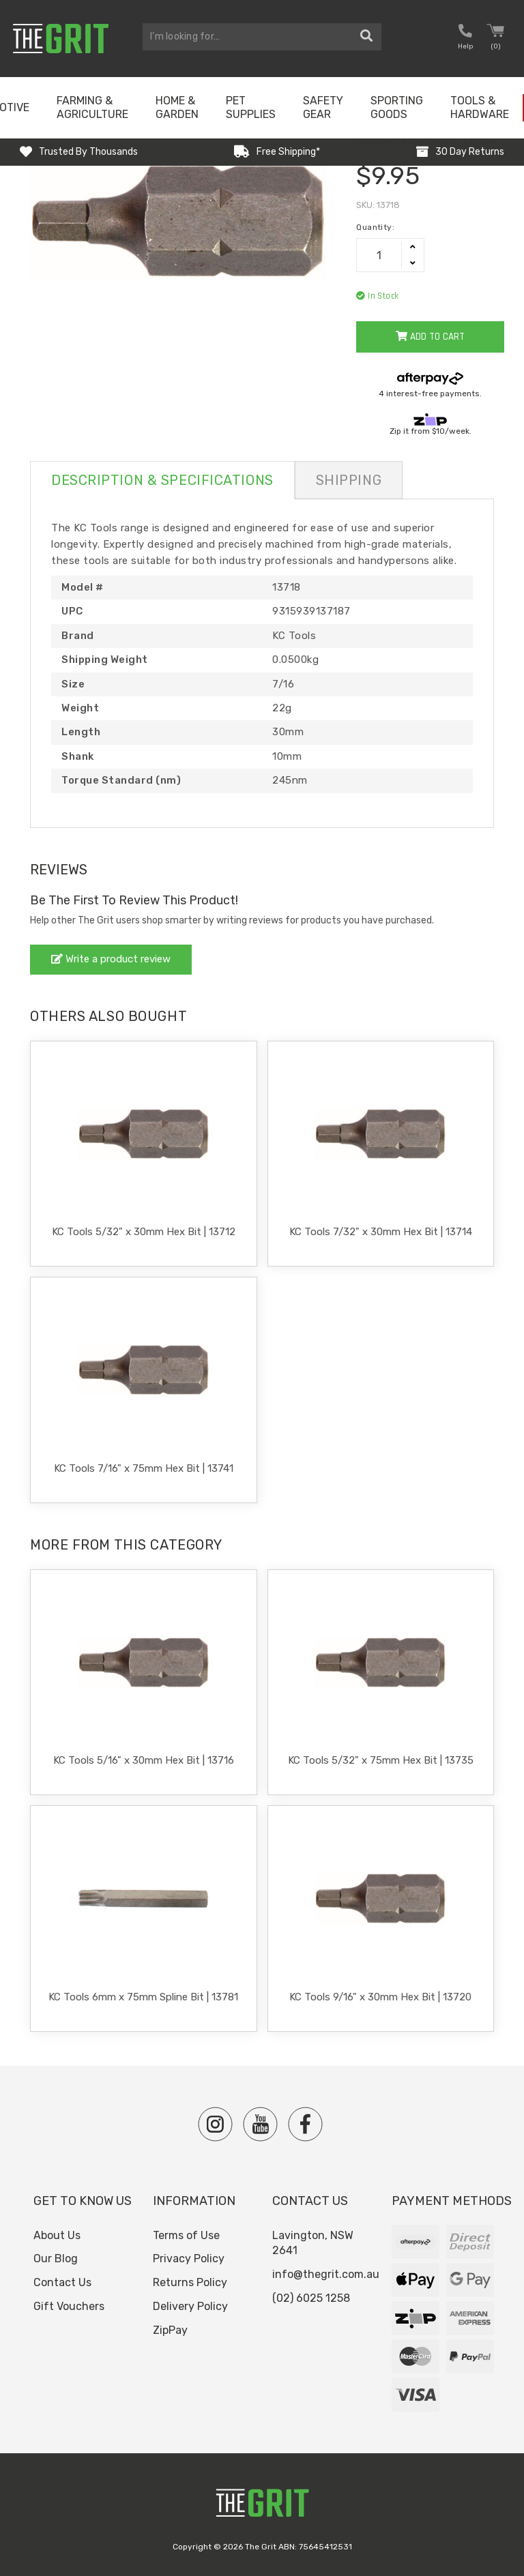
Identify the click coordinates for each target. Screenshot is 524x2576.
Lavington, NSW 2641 (312, 2243)
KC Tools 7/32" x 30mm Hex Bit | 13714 (380, 1232)
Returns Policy (190, 2282)
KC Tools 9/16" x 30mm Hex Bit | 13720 (380, 1997)
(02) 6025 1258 (311, 2298)
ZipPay (170, 2330)
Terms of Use (186, 2235)
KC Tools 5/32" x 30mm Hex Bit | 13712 (143, 1232)
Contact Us (62, 2282)
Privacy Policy (188, 2258)
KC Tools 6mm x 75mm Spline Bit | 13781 (143, 1997)
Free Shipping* (288, 152)
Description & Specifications (162, 480)
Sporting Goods (396, 107)
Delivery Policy (190, 2306)
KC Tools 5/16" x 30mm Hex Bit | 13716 (143, 1760)
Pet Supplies (251, 107)
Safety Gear (323, 107)
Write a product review (111, 959)
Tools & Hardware (479, 107)
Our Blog (55, 2258)
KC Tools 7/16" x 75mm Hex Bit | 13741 (143, 1468)
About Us (57, 2235)
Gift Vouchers (68, 2306)
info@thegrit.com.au (325, 2274)
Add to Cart (430, 336)
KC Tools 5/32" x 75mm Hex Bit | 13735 (381, 1760)
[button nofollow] (465, 38)
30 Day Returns (469, 152)
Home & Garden (177, 107)
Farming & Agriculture (92, 107)
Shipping (348, 480)
